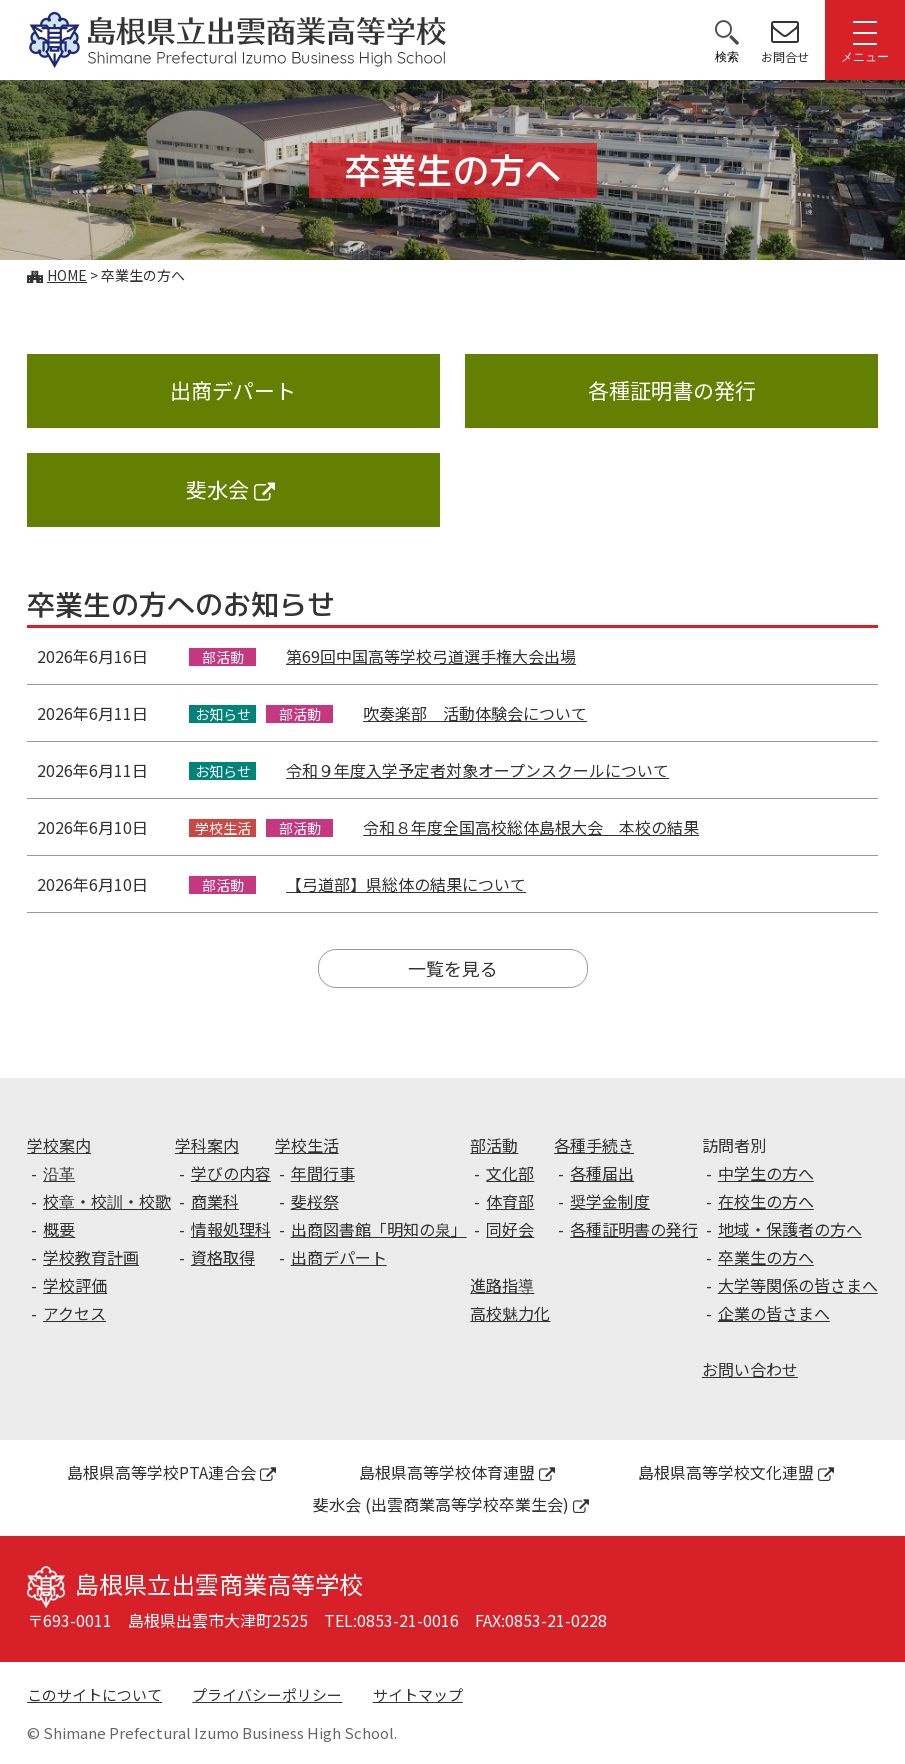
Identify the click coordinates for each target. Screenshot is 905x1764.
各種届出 (602, 1173)
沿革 (59, 1173)
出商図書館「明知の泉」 (379, 1229)
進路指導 (502, 1285)
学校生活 (307, 1145)
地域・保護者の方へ (790, 1229)
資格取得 (223, 1257)
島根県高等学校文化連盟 (736, 1472)
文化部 (510, 1173)
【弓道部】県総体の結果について (406, 884)
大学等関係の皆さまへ (798, 1285)
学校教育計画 (91, 1257)
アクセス (74, 1313)
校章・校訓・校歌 (107, 1201)
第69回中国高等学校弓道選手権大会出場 (431, 656)
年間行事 (323, 1173)
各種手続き (594, 1145)
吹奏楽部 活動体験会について (475, 713)
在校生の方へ (766, 1201)
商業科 (215, 1201)
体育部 (510, 1201)
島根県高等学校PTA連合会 (171, 1472)
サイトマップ (418, 1694)
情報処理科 (231, 1229)
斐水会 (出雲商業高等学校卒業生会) (451, 1504)
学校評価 (75, 1285)
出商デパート (233, 390)
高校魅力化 (510, 1313)
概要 (59, 1229)
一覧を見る (453, 968)
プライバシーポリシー (267, 1694)
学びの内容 (231, 1173)
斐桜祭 (315, 1201)
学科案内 (207, 1145)
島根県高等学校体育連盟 (457, 1472)
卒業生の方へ (766, 1257)
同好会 (510, 1229)
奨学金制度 (610, 1201)
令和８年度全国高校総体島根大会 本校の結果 (531, 827)
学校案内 (59, 1145)
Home (67, 275)
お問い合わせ (750, 1369)
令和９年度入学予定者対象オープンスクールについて (477, 770)
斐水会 (230, 489)
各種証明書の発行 (672, 390)
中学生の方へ (766, 1173)
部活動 (494, 1145)
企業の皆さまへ (774, 1313)
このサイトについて (94, 1694)
